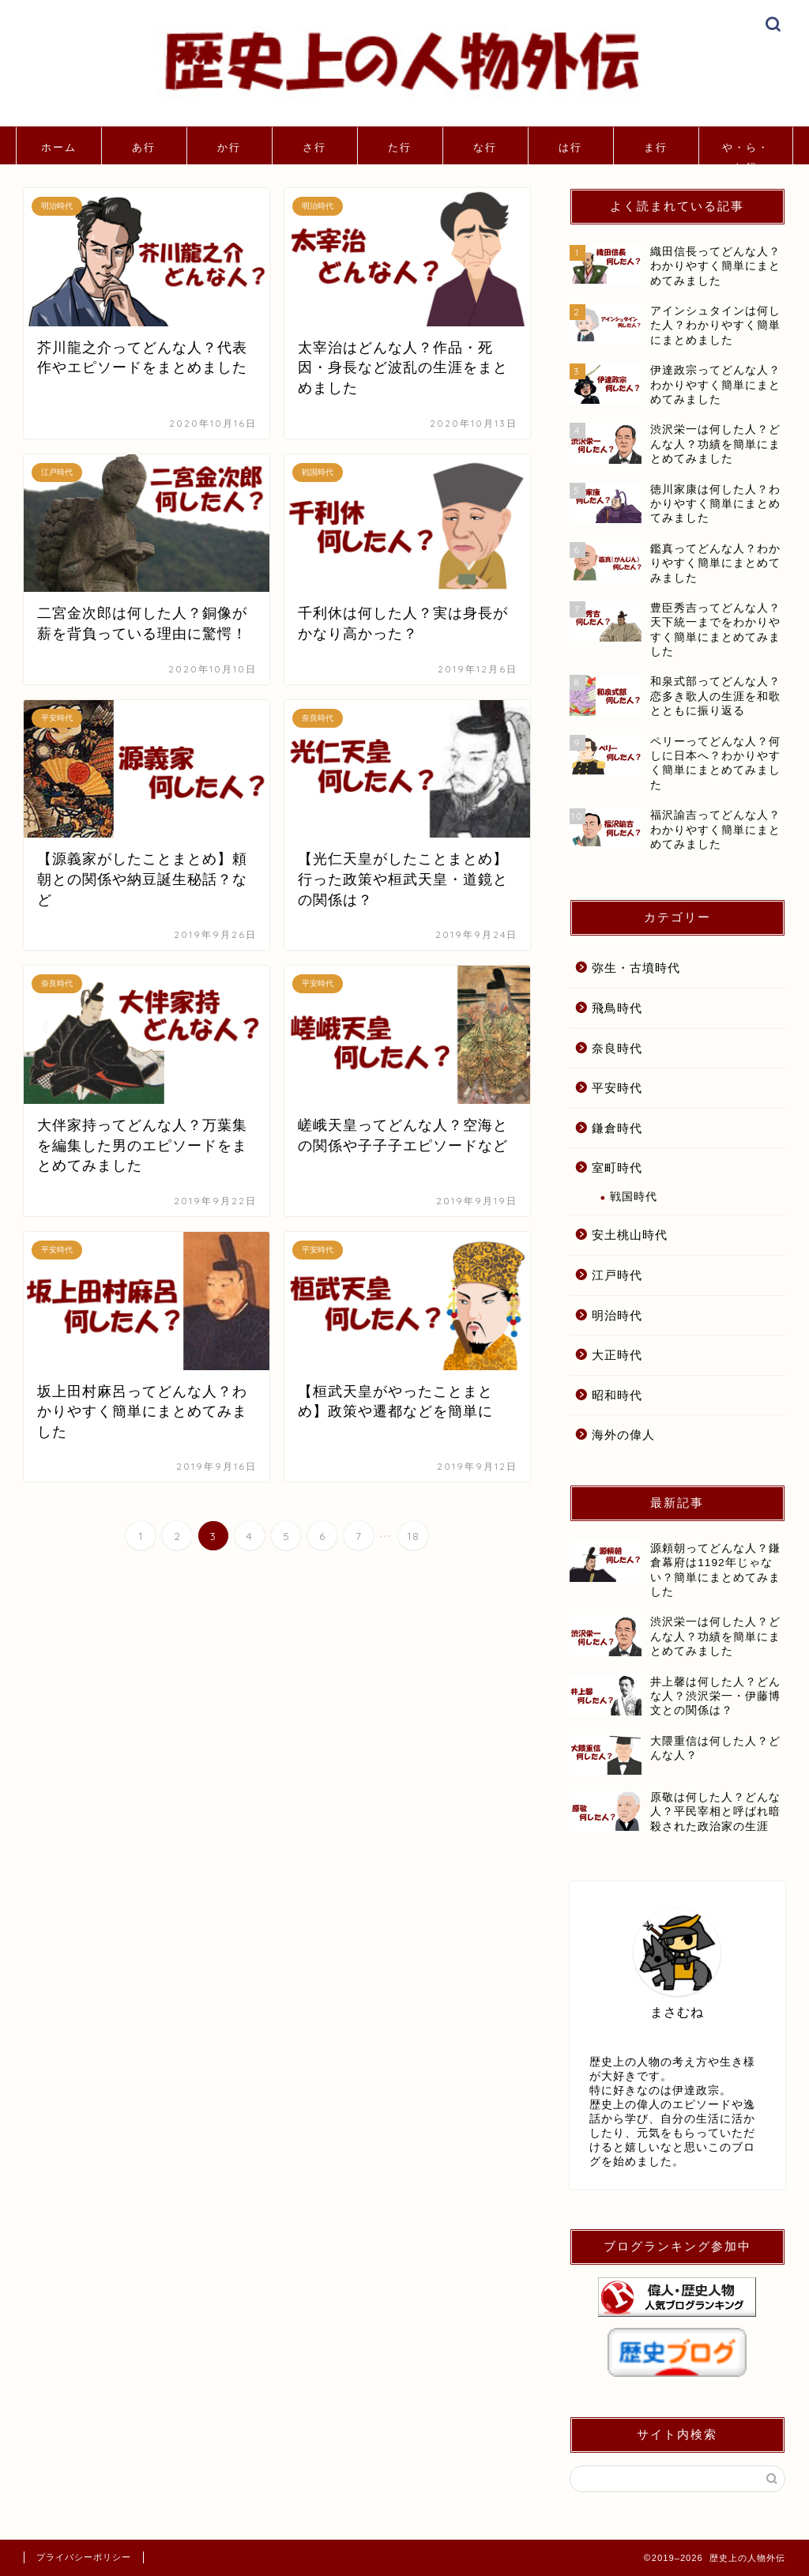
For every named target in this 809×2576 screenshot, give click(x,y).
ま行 (656, 147)
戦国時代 (633, 1197)
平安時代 (617, 1087)
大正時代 (617, 1354)
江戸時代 (617, 1275)
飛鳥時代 (617, 1008)
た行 (400, 147)
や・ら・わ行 (745, 152)
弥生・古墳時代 (636, 967)
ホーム (59, 147)
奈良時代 (617, 1048)
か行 (229, 147)
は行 (570, 147)
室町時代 (617, 1167)
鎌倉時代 (617, 1128)
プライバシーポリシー (83, 2557)
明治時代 (617, 1315)
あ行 (144, 147)
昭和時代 (617, 1395)
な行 (485, 147)
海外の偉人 (623, 1434)
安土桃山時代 (630, 1234)
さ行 (314, 147)
